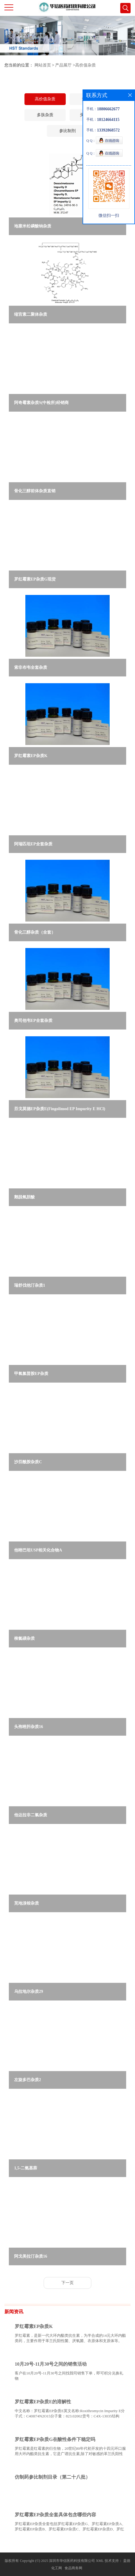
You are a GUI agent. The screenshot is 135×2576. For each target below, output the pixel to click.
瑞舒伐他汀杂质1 (29, 1285)
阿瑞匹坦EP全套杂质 (33, 844)
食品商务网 (73, 2568)
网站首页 (42, 65)
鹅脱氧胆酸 (24, 1197)
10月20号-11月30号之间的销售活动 (51, 2364)
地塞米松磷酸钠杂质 (32, 226)
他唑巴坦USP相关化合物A (38, 1550)
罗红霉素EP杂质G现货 (35, 579)
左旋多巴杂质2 (27, 2080)
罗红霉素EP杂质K (30, 756)
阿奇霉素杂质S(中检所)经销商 (41, 402)
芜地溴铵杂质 (26, 1903)
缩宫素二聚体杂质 (30, 314)
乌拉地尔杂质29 (28, 1991)
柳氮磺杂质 (24, 1638)
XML (99, 2561)
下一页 (67, 2283)
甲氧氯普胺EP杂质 (31, 1373)
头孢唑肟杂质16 (28, 1726)
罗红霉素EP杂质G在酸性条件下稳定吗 (55, 2439)
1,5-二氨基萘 (25, 2168)
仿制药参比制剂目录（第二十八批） (52, 2476)
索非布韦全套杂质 (30, 667)
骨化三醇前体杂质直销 (34, 491)
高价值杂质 (85, 65)
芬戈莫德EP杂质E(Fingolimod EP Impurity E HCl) (59, 1109)
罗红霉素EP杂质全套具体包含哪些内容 (55, 2514)
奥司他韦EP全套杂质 (33, 1020)
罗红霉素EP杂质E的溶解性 (43, 2401)
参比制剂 (67, 131)
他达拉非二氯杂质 (30, 1815)
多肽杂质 (45, 115)
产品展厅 (63, 65)
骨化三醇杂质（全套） (34, 932)
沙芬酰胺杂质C (28, 1462)
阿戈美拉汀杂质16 (30, 2256)
